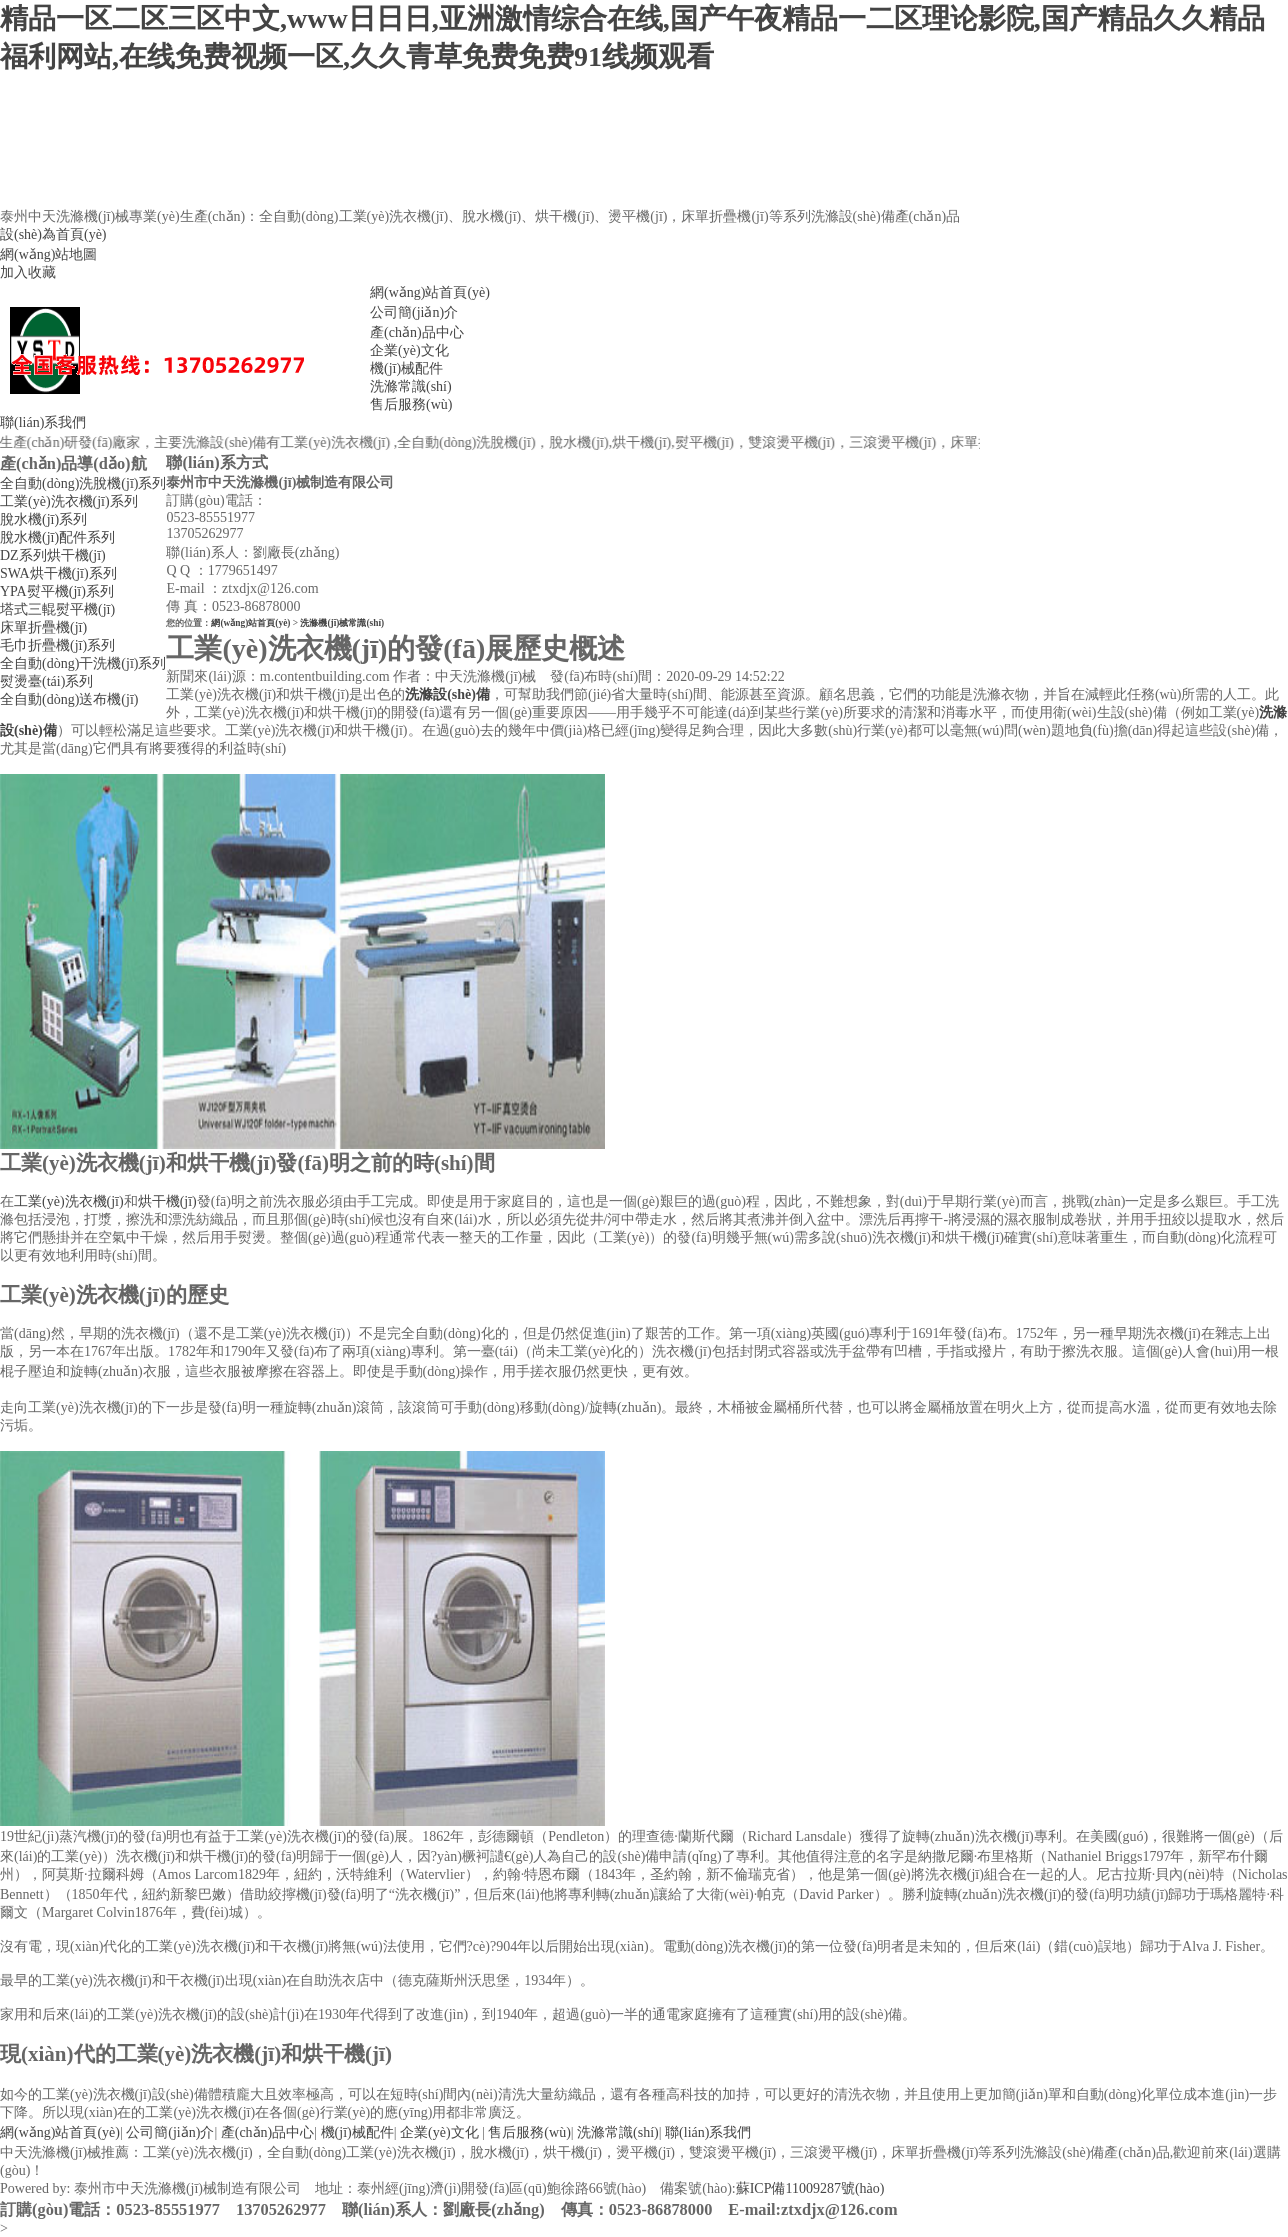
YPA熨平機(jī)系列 (57, 591)
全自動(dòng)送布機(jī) (69, 699)
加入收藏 (28, 272)
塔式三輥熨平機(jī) (57, 609)
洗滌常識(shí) (411, 386)
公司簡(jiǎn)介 (414, 312)
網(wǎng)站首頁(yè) (430, 292)
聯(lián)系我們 (43, 422)
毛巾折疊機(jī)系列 (57, 645)
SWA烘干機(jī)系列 (58, 573)
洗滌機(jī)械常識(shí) (342, 623)
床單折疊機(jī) (43, 627)
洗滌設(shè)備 (447, 694)
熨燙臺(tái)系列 (46, 681)
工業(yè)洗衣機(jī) (69, 1201)
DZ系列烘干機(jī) (53, 555)
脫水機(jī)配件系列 (57, 537)
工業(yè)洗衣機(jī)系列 (69, 501)
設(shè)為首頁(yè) (53, 234)
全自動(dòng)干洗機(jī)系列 (83, 663)
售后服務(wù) (411, 404)
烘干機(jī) (167, 1201)
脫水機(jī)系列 (43, 519)
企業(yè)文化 (409, 350)
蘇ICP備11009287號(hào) (810, 2188)
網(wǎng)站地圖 (48, 254)
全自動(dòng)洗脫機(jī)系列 (83, 483)
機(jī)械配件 (406, 368)
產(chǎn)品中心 (417, 332)
